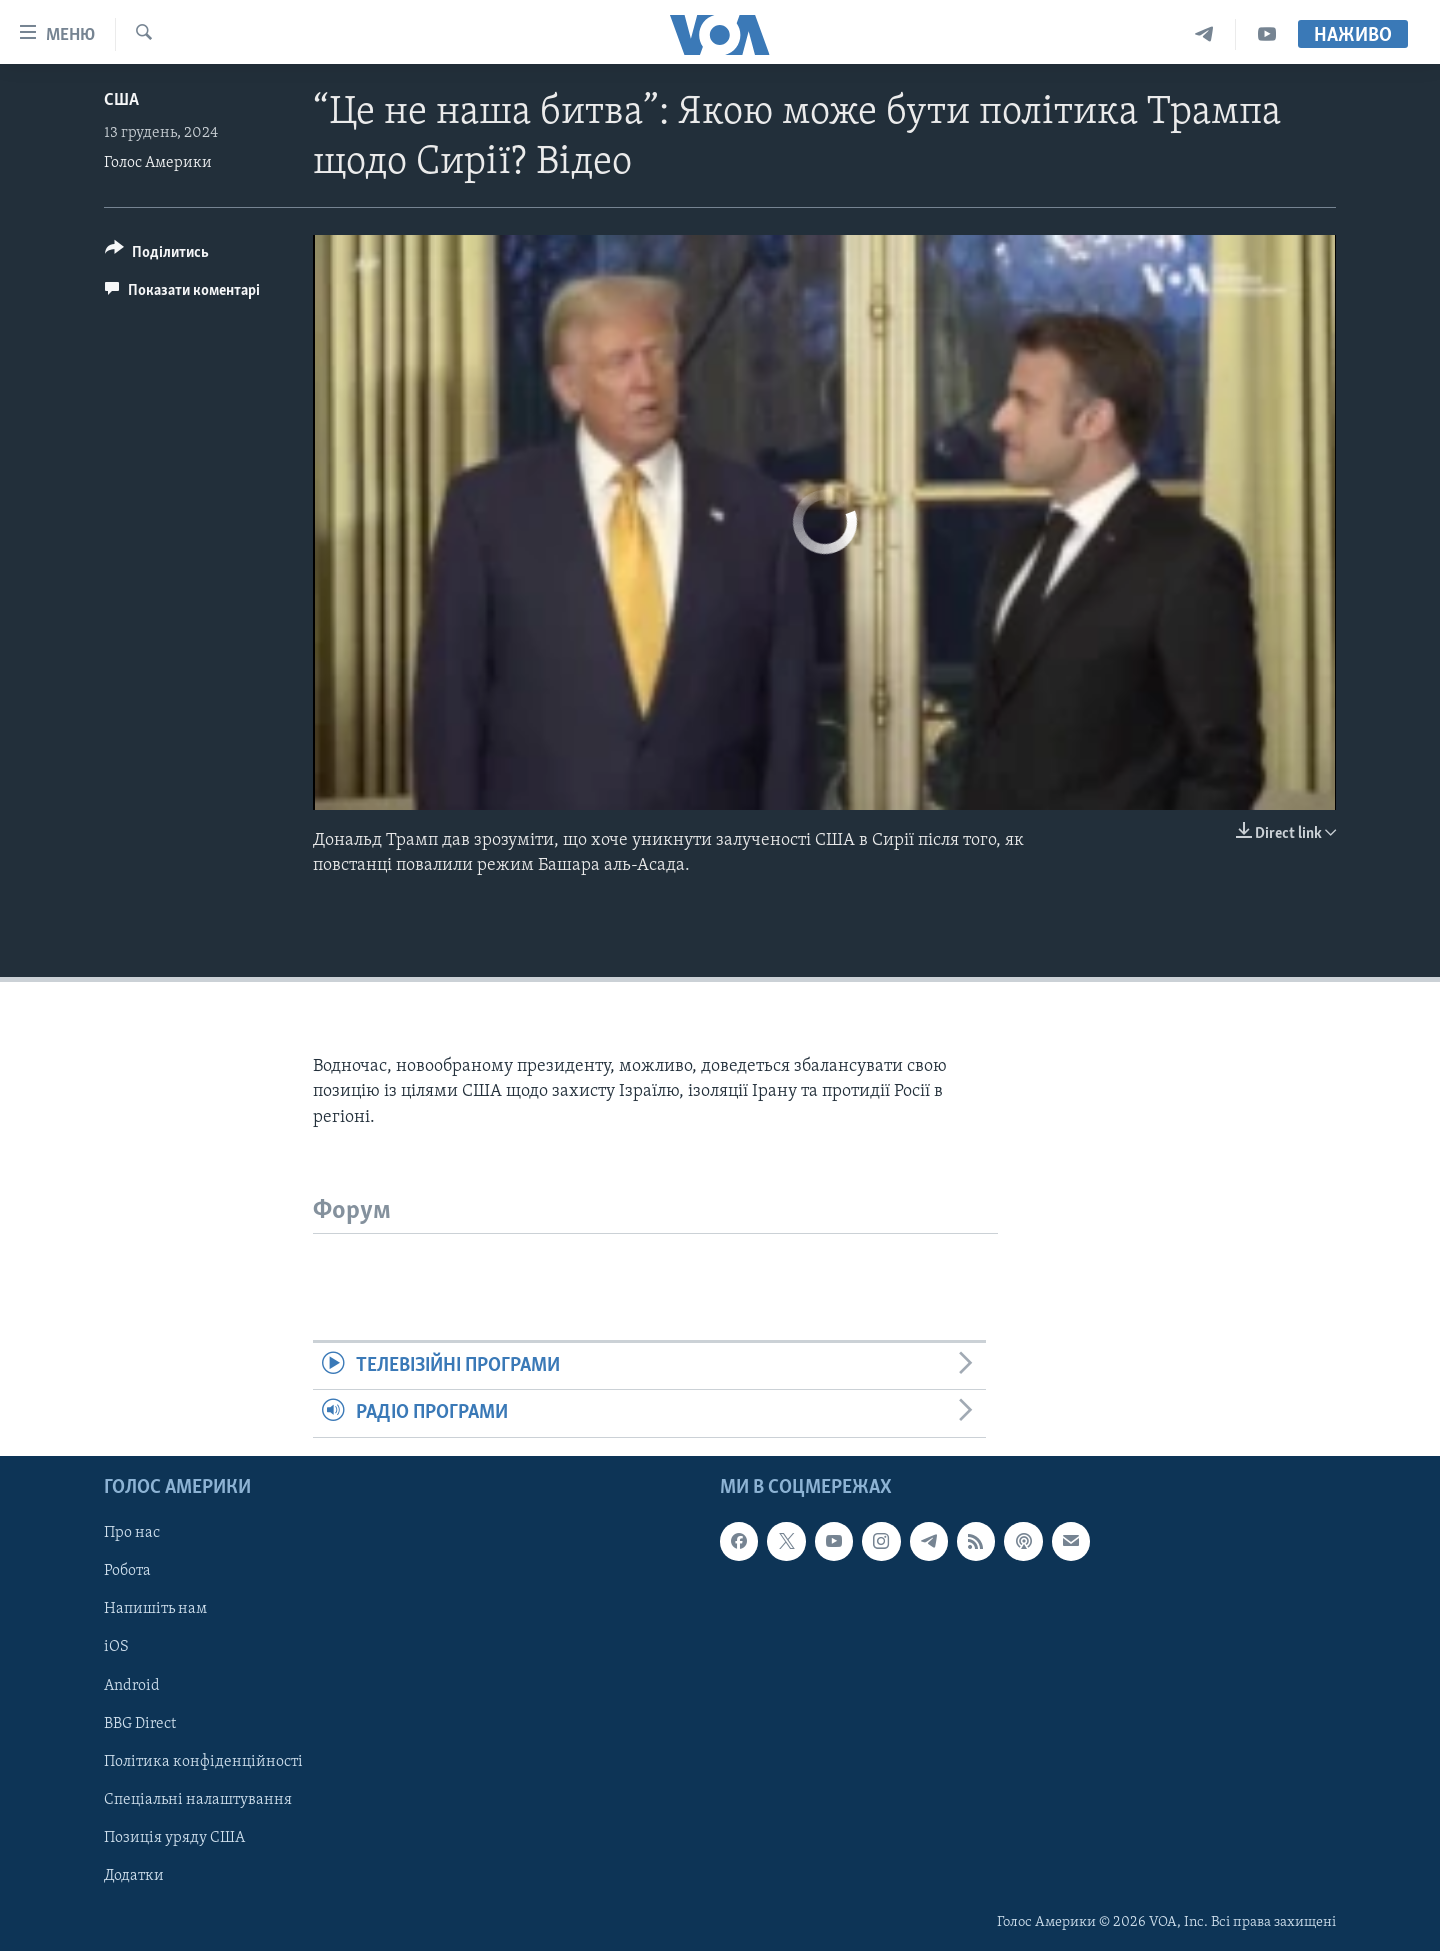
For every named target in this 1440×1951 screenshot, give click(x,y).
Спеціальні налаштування (198, 1799)
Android (132, 1685)
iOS (116, 1647)
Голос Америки (158, 163)
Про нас (132, 1533)
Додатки (134, 1875)
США (121, 100)
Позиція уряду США (174, 1837)
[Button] (157, 255)
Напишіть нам (155, 1609)
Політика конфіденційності (203, 1761)
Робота (127, 1571)
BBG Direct (140, 1723)
